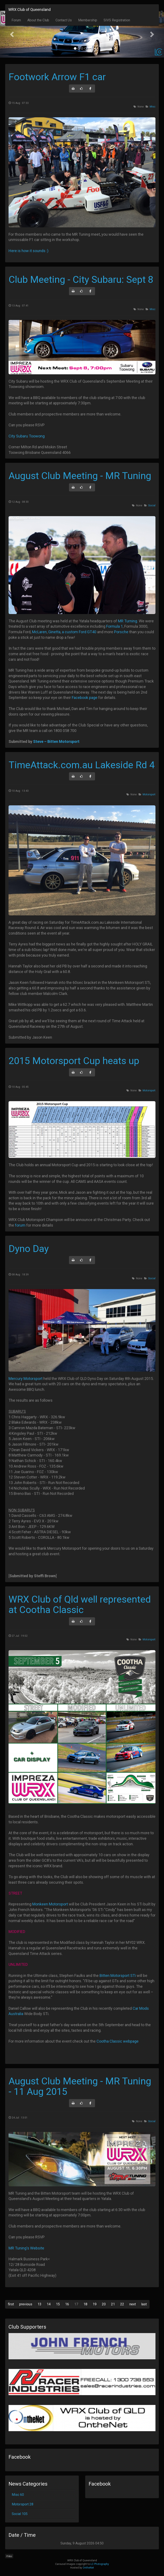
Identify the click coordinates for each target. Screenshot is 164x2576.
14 (49, 2304)
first (11, 2304)
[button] (12, 34)
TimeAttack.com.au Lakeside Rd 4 (82, 765)
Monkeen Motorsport (50, 1904)
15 (58, 2304)
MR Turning (127, 621)
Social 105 (20, 2514)
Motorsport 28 (22, 2504)
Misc (152, 106)
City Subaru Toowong (27, 436)
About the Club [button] (38, 20)
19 (95, 2304)
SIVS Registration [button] (117, 20)
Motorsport (149, 794)
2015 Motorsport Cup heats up (74, 1060)
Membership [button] (87, 20)
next (132, 2304)
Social (151, 505)
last (144, 2304)
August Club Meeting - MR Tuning (80, 475)
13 (39, 2304)
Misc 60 (18, 2495)
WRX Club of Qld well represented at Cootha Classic (80, 1605)
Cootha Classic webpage (118, 2041)
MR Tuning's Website (26, 2248)
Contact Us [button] (64, 20)
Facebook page (84, 697)
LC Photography (100, 2564)
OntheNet (88, 2567)
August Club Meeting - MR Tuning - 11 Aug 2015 (80, 2086)
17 (76, 2304)
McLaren (39, 632)
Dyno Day (29, 1248)
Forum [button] (16, 20)
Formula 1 (114, 626)
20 (104, 2304)
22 (122, 2304)
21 (113, 2304)
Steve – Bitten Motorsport (56, 741)
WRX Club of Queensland (29, 9)
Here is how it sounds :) (28, 250)
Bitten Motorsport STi (118, 1975)
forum (20, 1225)
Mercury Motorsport (25, 1378)
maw (9, 2556)
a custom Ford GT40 (78, 632)
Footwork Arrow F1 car (57, 77)
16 (67, 2304)
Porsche (121, 632)
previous (25, 2304)
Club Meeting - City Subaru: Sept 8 (81, 279)
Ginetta (54, 632)
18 (85, 2304)
